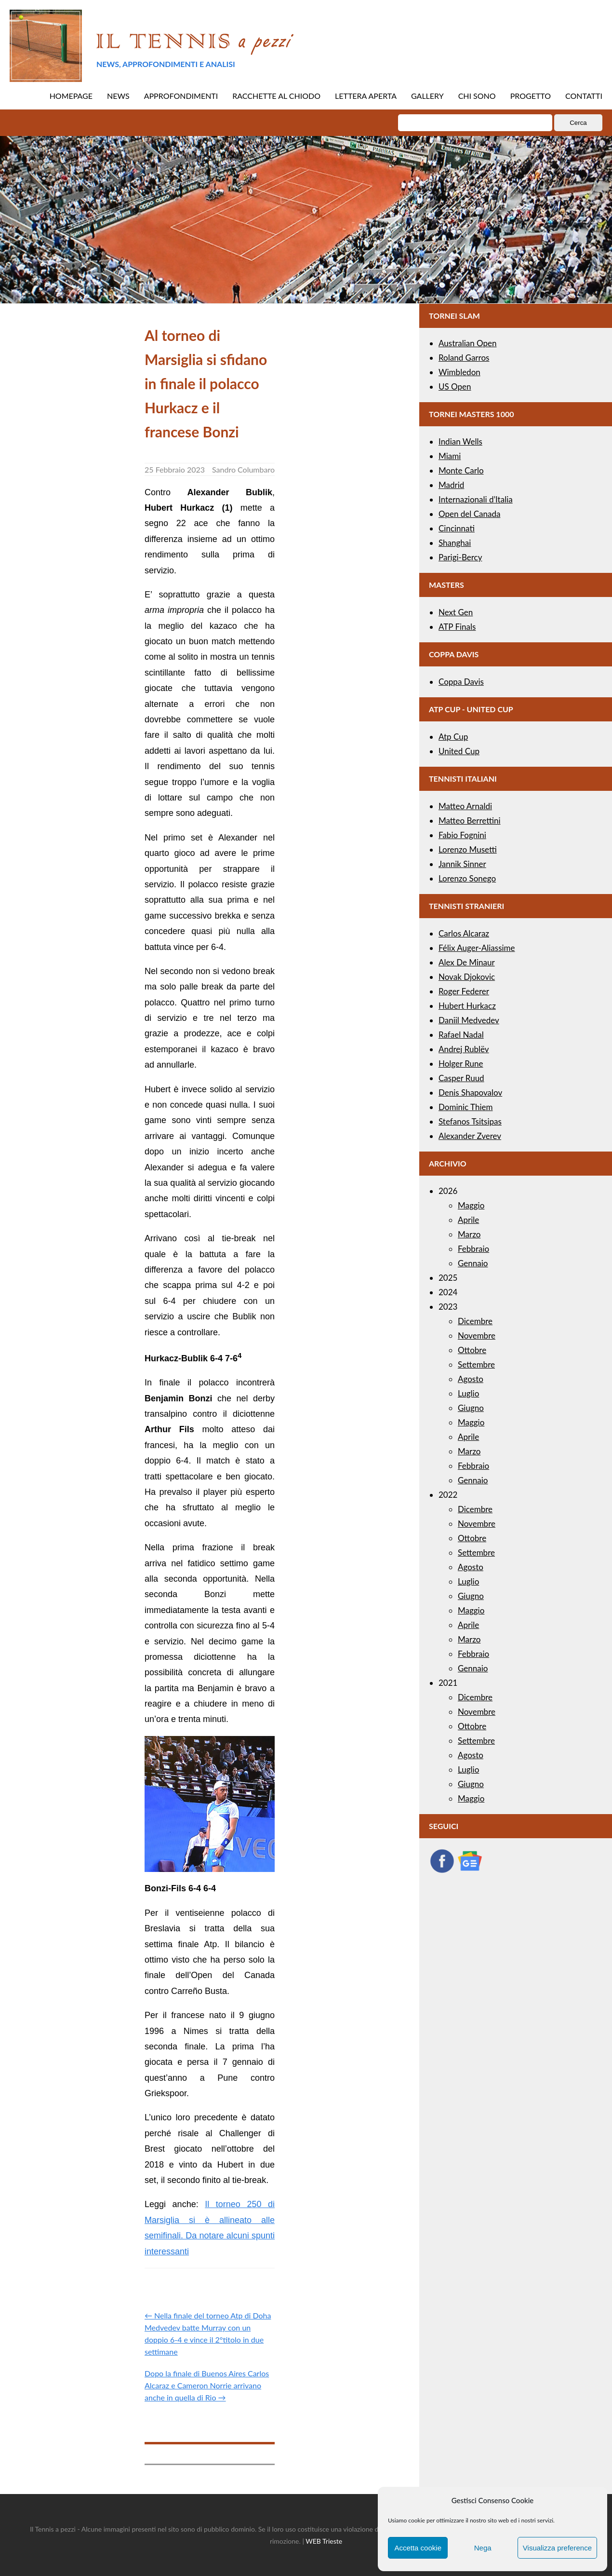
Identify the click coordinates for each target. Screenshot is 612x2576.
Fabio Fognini (462, 835)
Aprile (468, 1220)
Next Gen (456, 612)
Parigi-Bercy (460, 557)
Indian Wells (460, 441)
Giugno (471, 1408)
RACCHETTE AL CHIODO (276, 95)
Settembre (476, 1364)
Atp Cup (453, 737)
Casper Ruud (461, 1078)
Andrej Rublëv (464, 1049)
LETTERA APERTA (366, 95)
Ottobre (472, 1350)
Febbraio (473, 1249)
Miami (450, 456)
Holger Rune (461, 1063)
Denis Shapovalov (470, 1092)
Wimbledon (459, 372)
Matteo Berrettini (470, 820)
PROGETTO (530, 95)
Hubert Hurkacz (467, 1006)
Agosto (470, 1379)
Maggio (471, 1205)
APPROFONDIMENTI (181, 95)
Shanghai (455, 543)
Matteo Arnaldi (465, 806)
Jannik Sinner (462, 864)
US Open (455, 386)
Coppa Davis (461, 682)
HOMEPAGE (71, 95)
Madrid (451, 485)
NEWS (118, 95)
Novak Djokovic (467, 977)
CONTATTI (583, 95)
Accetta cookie (417, 2548)
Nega (483, 2548)
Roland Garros (464, 358)
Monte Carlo (461, 470)
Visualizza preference (557, 2548)
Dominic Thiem (465, 1107)
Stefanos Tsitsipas (470, 1121)
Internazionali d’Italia (476, 499)
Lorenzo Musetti (468, 849)
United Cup (459, 751)
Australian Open (468, 343)
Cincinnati (457, 528)
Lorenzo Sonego (467, 878)
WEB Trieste (324, 2541)
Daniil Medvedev (469, 1020)
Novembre (476, 1335)
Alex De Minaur (467, 962)
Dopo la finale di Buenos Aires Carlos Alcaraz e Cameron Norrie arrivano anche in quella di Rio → (207, 2385)
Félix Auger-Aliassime (477, 948)
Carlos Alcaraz (464, 933)
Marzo (469, 1234)
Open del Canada (469, 514)
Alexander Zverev (470, 1136)
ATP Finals (457, 627)
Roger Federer (464, 991)
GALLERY (427, 95)
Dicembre (475, 1321)
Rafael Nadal (461, 1035)
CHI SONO (477, 95)
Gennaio (473, 1263)
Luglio (468, 1393)
